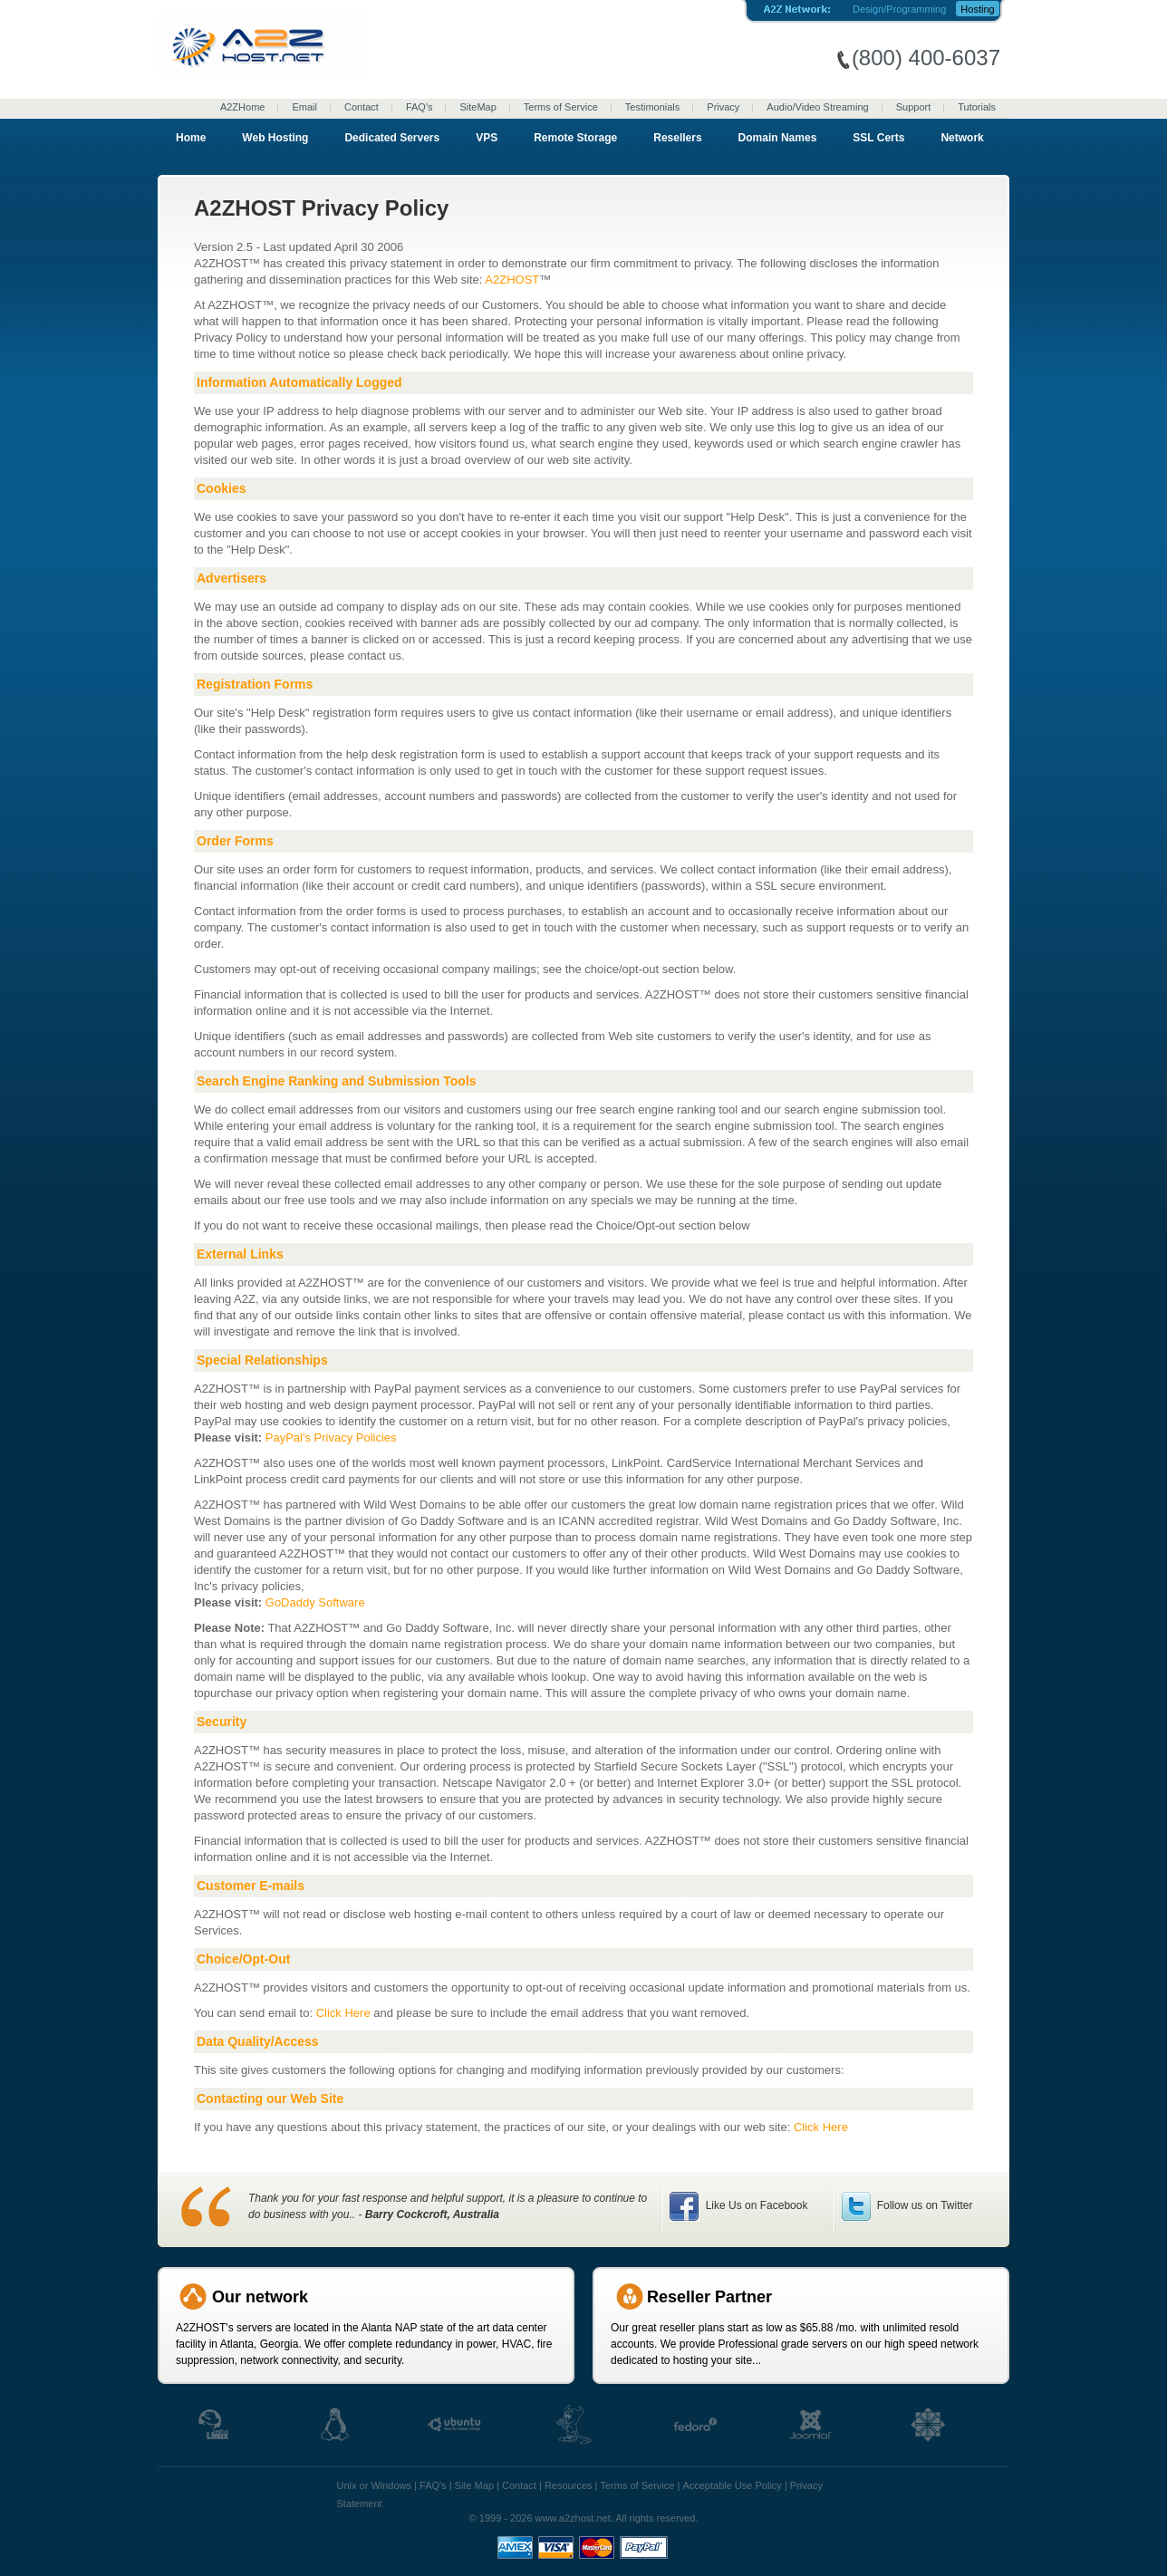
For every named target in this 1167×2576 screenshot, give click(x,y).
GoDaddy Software (315, 1602)
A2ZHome (242, 106)
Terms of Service (561, 106)
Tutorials (977, 106)
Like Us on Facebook (754, 2205)
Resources (569, 2485)
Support (913, 106)
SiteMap (477, 106)
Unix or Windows (374, 2485)
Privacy (723, 106)
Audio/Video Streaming (817, 106)
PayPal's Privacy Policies (331, 1437)
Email (304, 106)
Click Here (343, 2013)
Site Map (474, 2485)
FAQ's (419, 106)
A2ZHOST (512, 279)
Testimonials (652, 106)
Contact (361, 106)
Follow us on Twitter (922, 2205)
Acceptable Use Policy (731, 2485)
